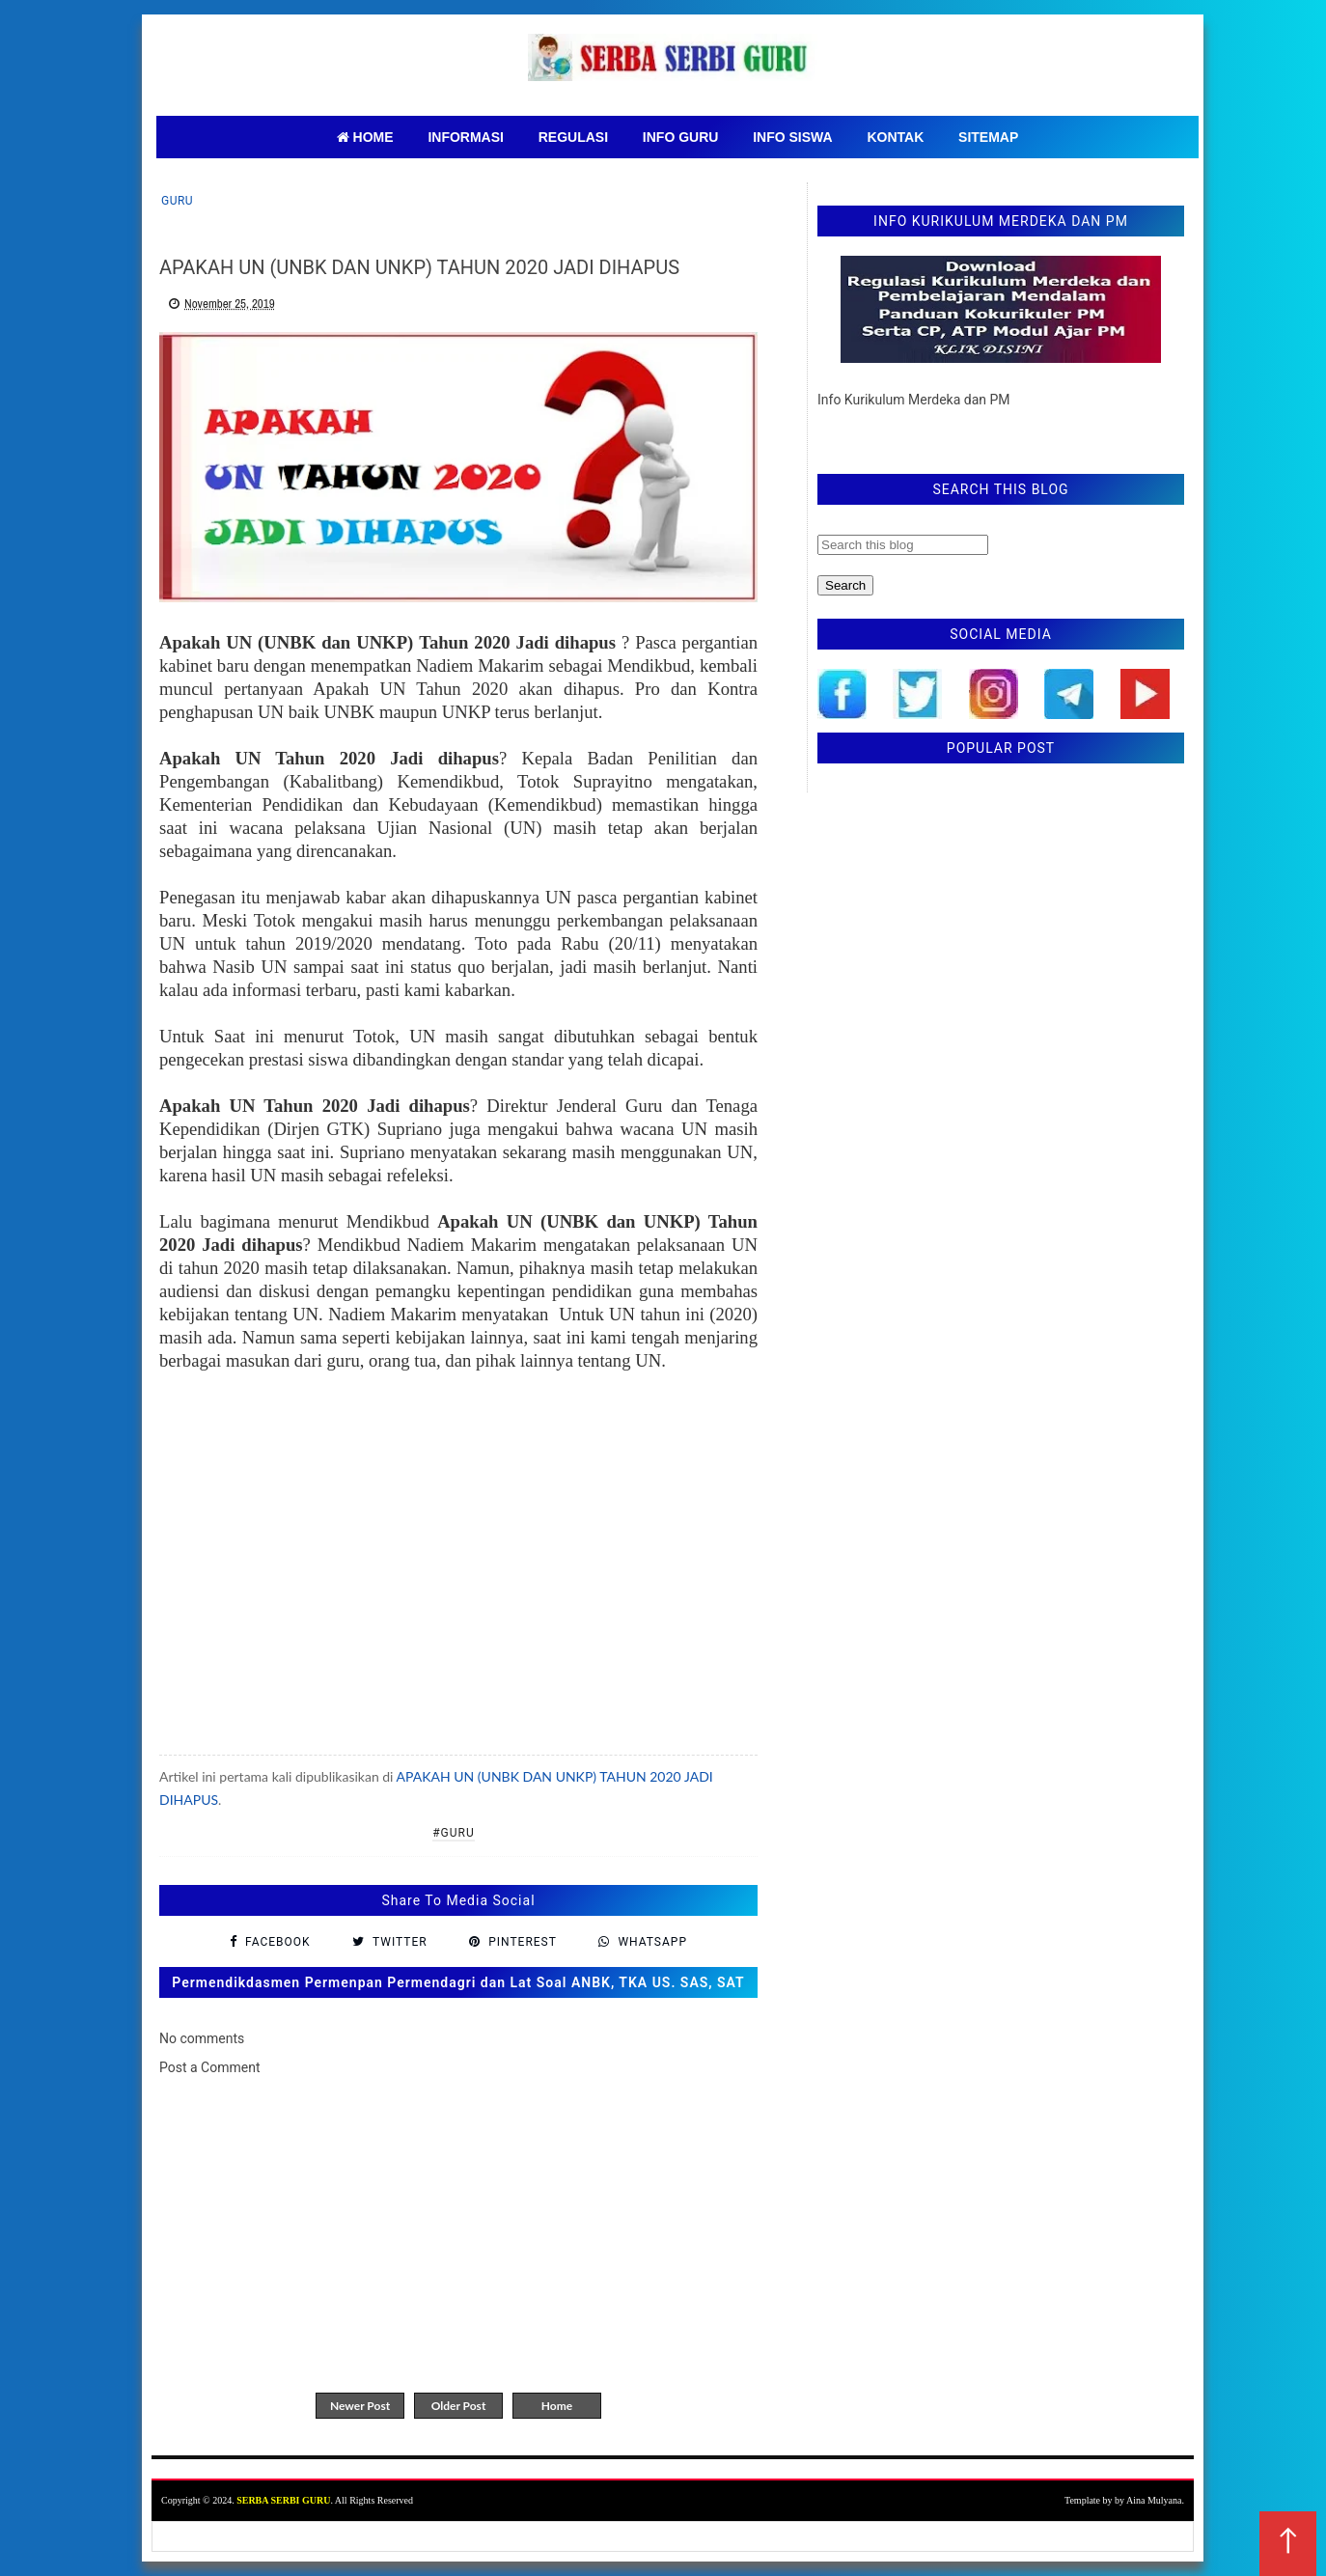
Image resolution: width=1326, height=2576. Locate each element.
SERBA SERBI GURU (283, 2500)
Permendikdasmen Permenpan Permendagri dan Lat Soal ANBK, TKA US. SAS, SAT (458, 1982)
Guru (177, 201)
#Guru (453, 1833)
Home (556, 2405)
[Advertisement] (458, 1577)
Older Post (458, 2405)
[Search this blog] (902, 545)
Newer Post (360, 2405)
